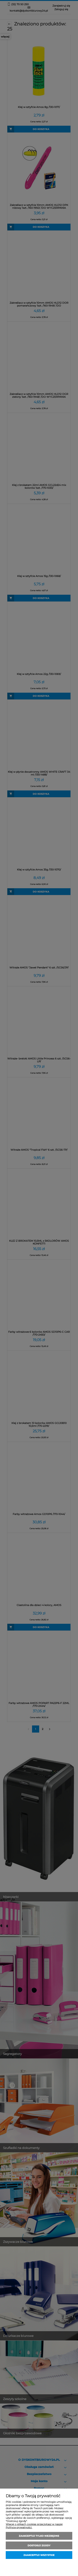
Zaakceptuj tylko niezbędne (39, 2535)
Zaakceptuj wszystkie (39, 2555)
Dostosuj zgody (39, 2545)
